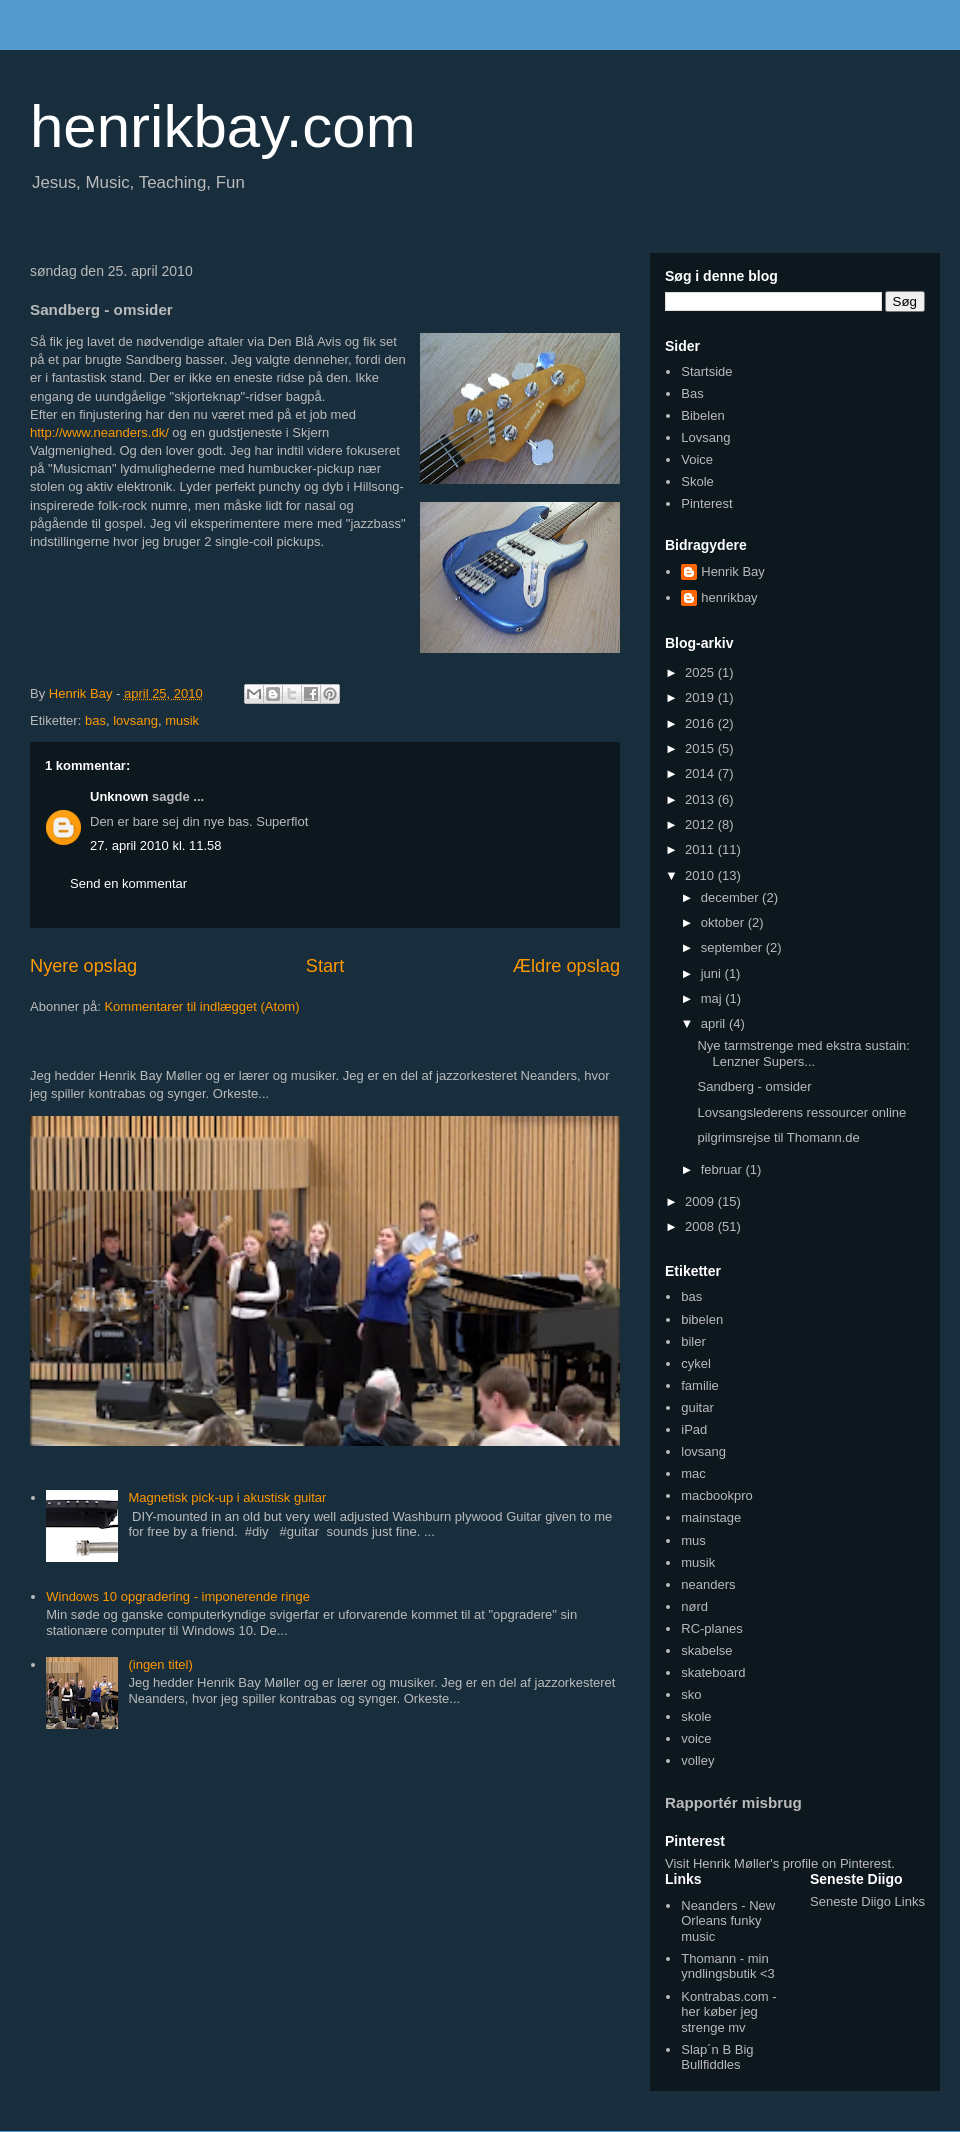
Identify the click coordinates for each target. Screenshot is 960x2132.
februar (723, 1169)
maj (713, 998)
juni (713, 973)
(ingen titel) (160, 1664)
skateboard (713, 1672)
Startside (706, 371)
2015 (701, 748)
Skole (697, 481)
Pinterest (706, 503)
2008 (701, 1226)
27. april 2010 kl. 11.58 (156, 845)
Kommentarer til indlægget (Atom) (201, 1006)
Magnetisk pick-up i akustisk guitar (227, 1497)
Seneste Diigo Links (867, 1901)
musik (182, 720)
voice (696, 1738)
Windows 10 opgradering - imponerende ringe (178, 1596)
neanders (708, 1584)
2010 (701, 875)
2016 (701, 723)
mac (693, 1473)
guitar (697, 1407)
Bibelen (702, 415)
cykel (696, 1363)
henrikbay (729, 597)
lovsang (135, 720)
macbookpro (717, 1495)
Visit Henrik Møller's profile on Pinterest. (780, 1863)
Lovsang (705, 437)
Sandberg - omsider (754, 1086)
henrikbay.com (223, 126)
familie (700, 1385)
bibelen (702, 1319)
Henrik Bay (733, 571)
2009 (701, 1201)
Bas (692, 393)
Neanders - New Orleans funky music (728, 1921)
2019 (701, 697)
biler (693, 1341)
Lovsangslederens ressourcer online (801, 1112)
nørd (694, 1606)
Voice (697, 459)
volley (697, 1760)
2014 (701, 773)
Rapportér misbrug (733, 1802)
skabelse (706, 1650)
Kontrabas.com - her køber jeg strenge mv (728, 2012)
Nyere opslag (83, 966)
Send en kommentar (128, 883)
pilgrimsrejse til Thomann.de (778, 1137)
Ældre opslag (566, 966)
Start (325, 966)
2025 (701, 672)
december (731, 897)
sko (691, 1694)
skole (696, 1716)
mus (693, 1540)
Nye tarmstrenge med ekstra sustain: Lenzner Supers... (803, 1053)
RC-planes (711, 1628)
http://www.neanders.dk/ (99, 432)
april (715, 1023)
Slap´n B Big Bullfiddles (717, 2057)
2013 (701, 799)
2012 (701, 824)
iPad (694, 1429)
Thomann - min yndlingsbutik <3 (728, 1966)
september (733, 947)
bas (95, 720)
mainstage (711, 1517)
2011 (701, 849)
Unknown (119, 796)
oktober (724, 922)
